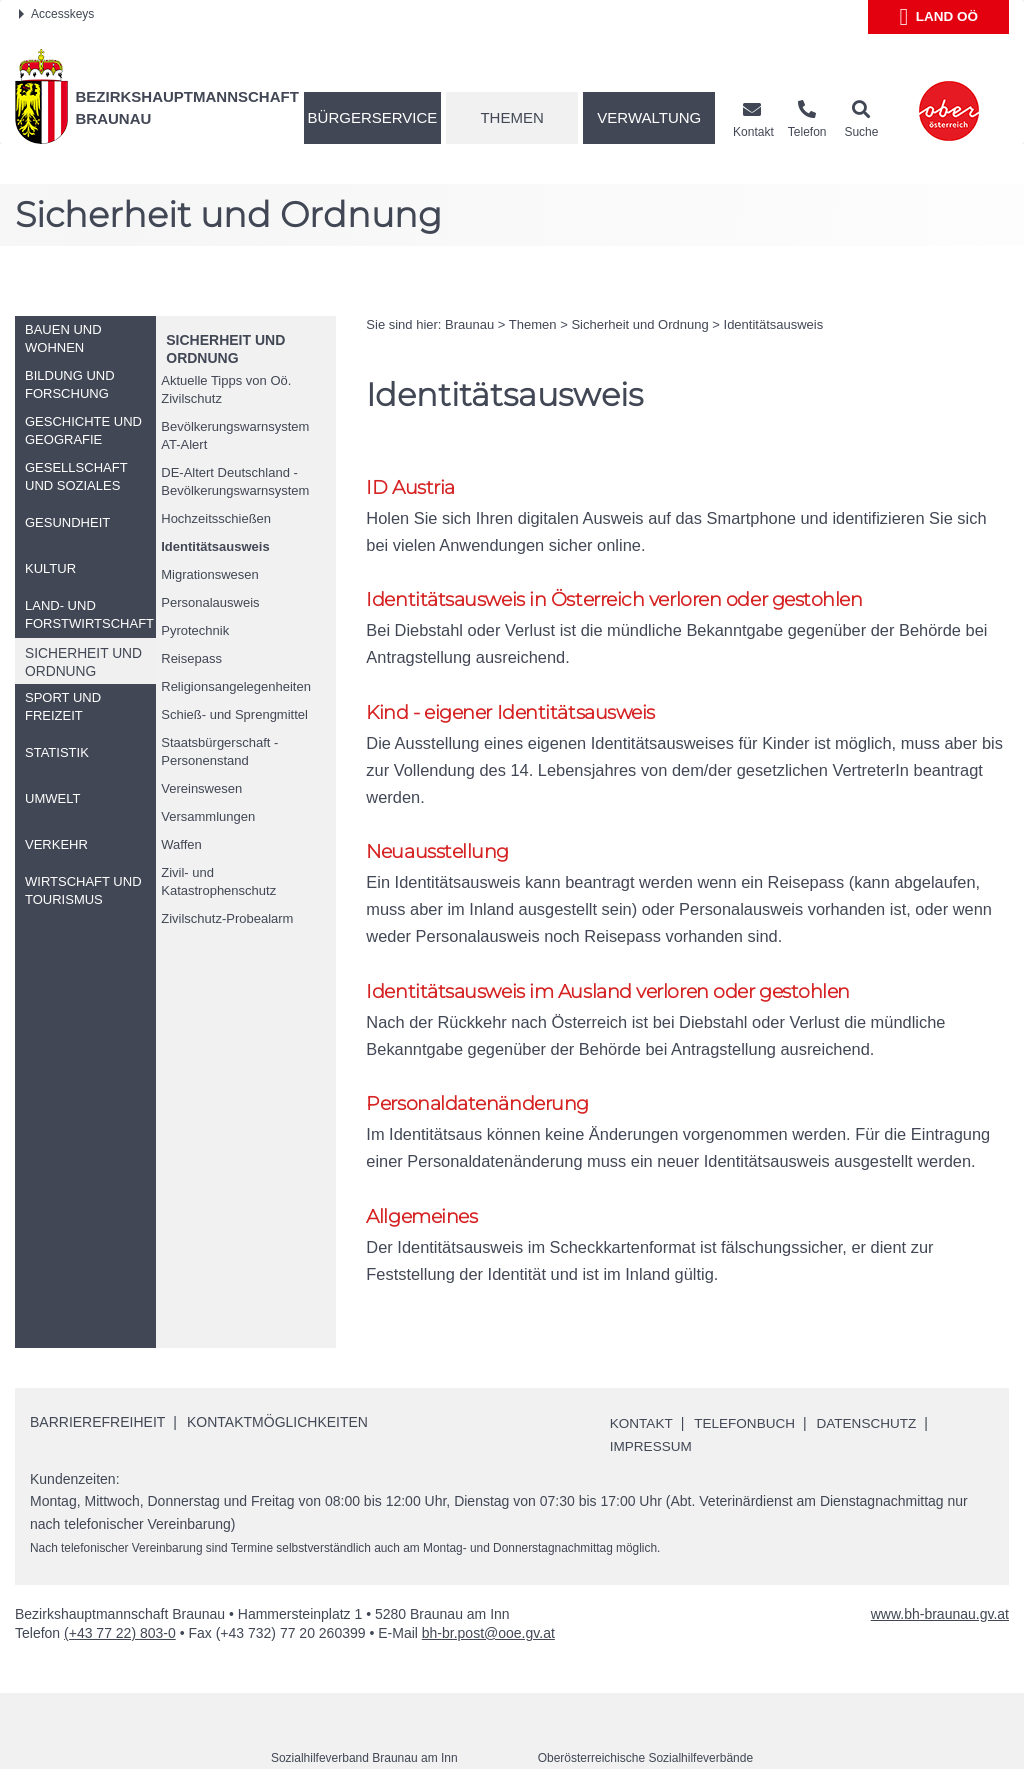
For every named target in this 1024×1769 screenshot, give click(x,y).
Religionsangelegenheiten (236, 686)
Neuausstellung (437, 827)
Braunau (469, 324)
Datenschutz (873, 1375)
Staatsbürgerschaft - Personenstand (219, 751)
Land (938, 17)
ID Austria (410, 487)
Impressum (652, 1398)
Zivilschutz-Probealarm (227, 918)
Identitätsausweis (215, 546)
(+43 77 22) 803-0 (120, 1585)
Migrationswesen (210, 574)
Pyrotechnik (195, 630)
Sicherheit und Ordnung (639, 324)
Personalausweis (210, 602)
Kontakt (642, 1375)
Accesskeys (56, 14)
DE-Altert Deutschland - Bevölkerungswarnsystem (235, 481)
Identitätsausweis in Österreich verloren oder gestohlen (614, 600)
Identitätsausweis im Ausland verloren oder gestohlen (608, 941)
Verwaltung (649, 117)
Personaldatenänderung (477, 1054)
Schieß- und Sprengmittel (234, 714)
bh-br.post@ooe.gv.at (488, 1585)
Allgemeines (421, 1168)
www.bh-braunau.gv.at (940, 1566)
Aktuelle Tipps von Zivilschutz (226, 389)
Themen (511, 117)
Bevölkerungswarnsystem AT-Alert (235, 435)
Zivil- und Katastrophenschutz (218, 881)
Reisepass (191, 658)
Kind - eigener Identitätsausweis (510, 714)
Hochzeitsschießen (216, 518)
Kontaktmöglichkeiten (277, 1374)
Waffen (181, 844)
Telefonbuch (749, 1375)
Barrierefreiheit (97, 1374)
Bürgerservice (373, 117)
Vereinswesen (201, 788)
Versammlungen (208, 816)
